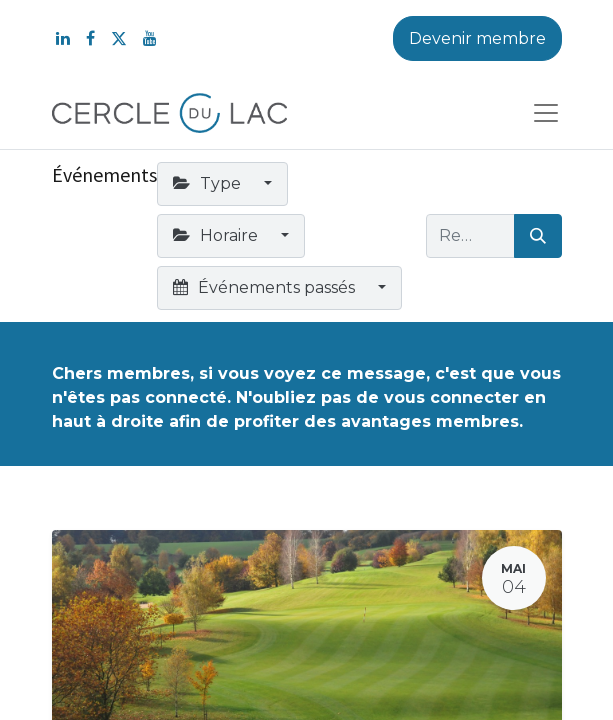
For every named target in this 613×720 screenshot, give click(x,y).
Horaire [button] (217, 235)
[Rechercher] (538, 236)
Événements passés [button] (266, 287)
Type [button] (209, 183)
